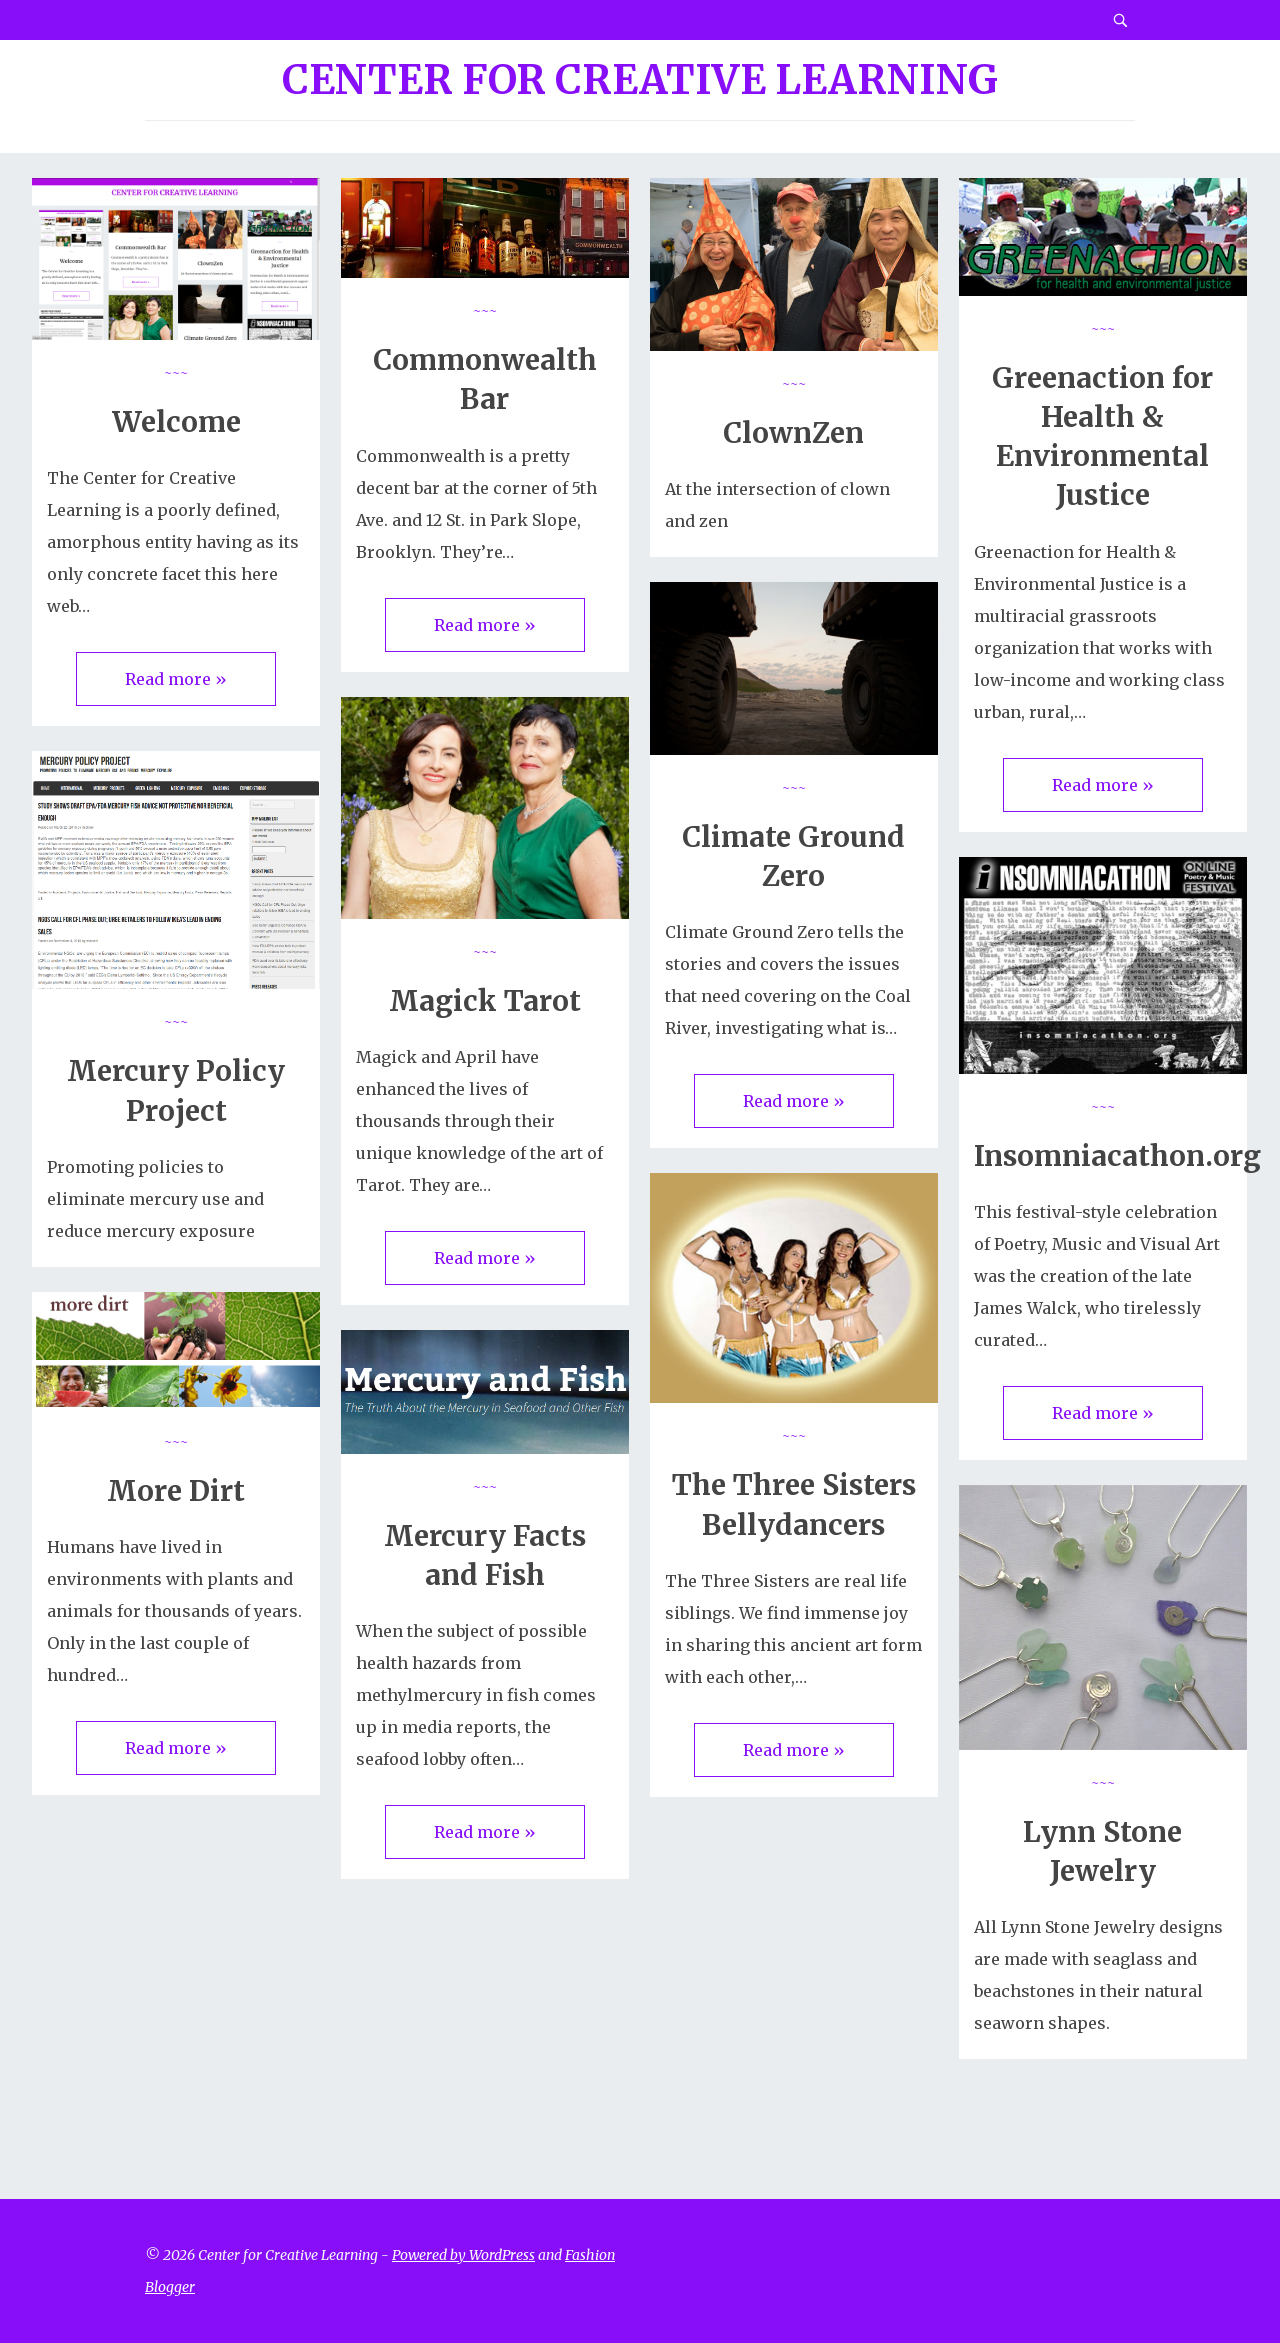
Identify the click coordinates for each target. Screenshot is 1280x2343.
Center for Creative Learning (640, 80)
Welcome (176, 422)
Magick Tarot (485, 1001)
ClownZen (793, 433)
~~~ (176, 372)
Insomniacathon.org (1117, 1156)
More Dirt (176, 1491)
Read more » (176, 679)
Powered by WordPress (463, 2255)
